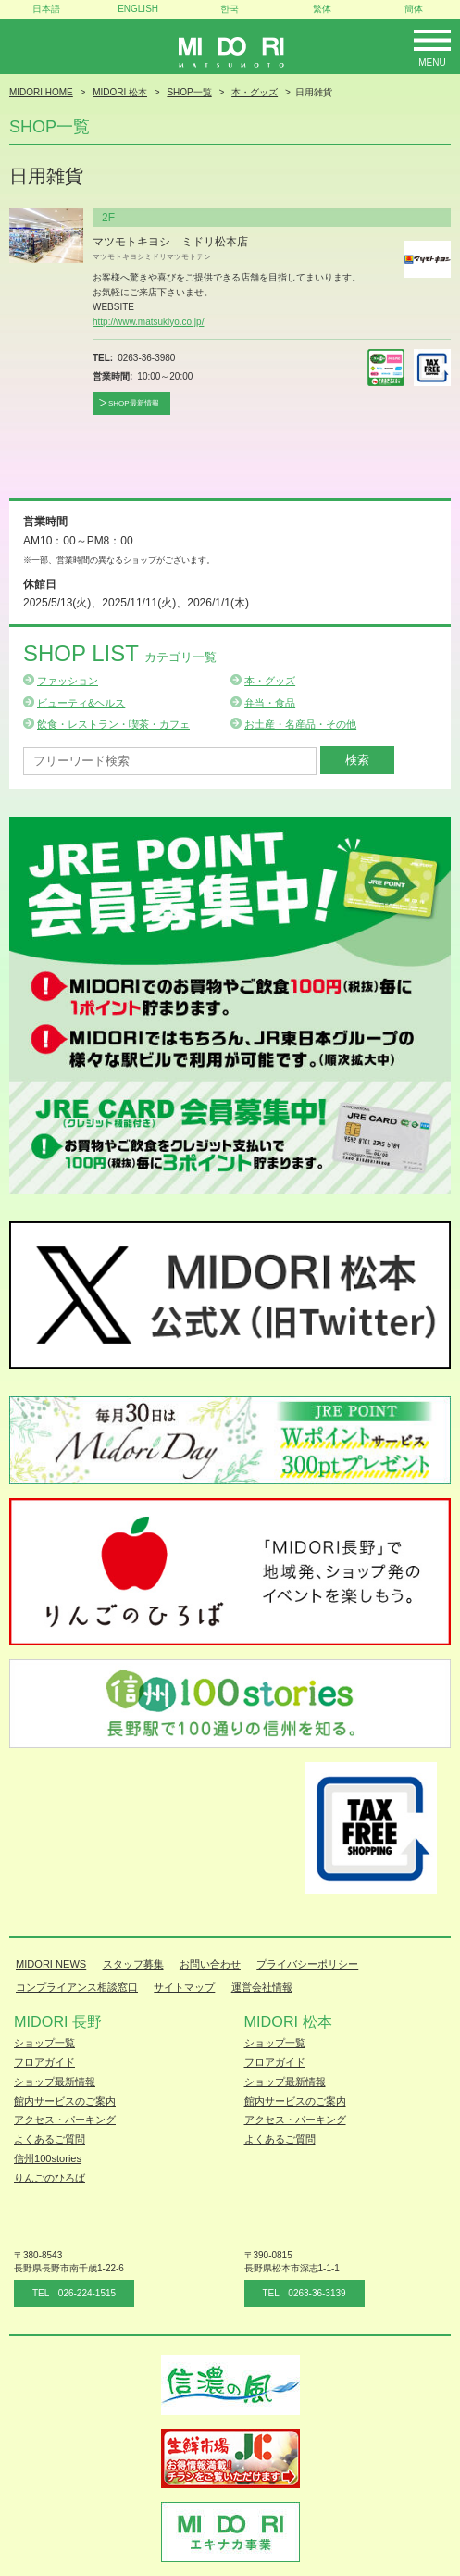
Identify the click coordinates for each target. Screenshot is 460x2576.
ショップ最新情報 (54, 2081)
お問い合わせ (210, 1964)
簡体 (413, 9)
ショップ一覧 (44, 2042)
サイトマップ (184, 1987)
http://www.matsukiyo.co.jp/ (148, 322)
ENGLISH (138, 9)
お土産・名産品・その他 (300, 724)
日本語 (46, 9)
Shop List (120, 653)
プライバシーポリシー (307, 1964)
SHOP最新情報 (133, 403)
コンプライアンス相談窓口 (77, 1987)
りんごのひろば (49, 2177)
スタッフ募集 (133, 1964)
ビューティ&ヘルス (81, 702)
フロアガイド (44, 2062)
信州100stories (47, 2158)
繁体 (322, 9)
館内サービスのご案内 (65, 2101)
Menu (431, 62)
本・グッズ (269, 680)
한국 (229, 9)
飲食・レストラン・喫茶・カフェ (113, 724)
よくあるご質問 (49, 2139)
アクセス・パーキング (65, 2119)
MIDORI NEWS (51, 1964)
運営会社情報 (261, 1987)
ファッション (67, 680)
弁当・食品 (269, 702)
